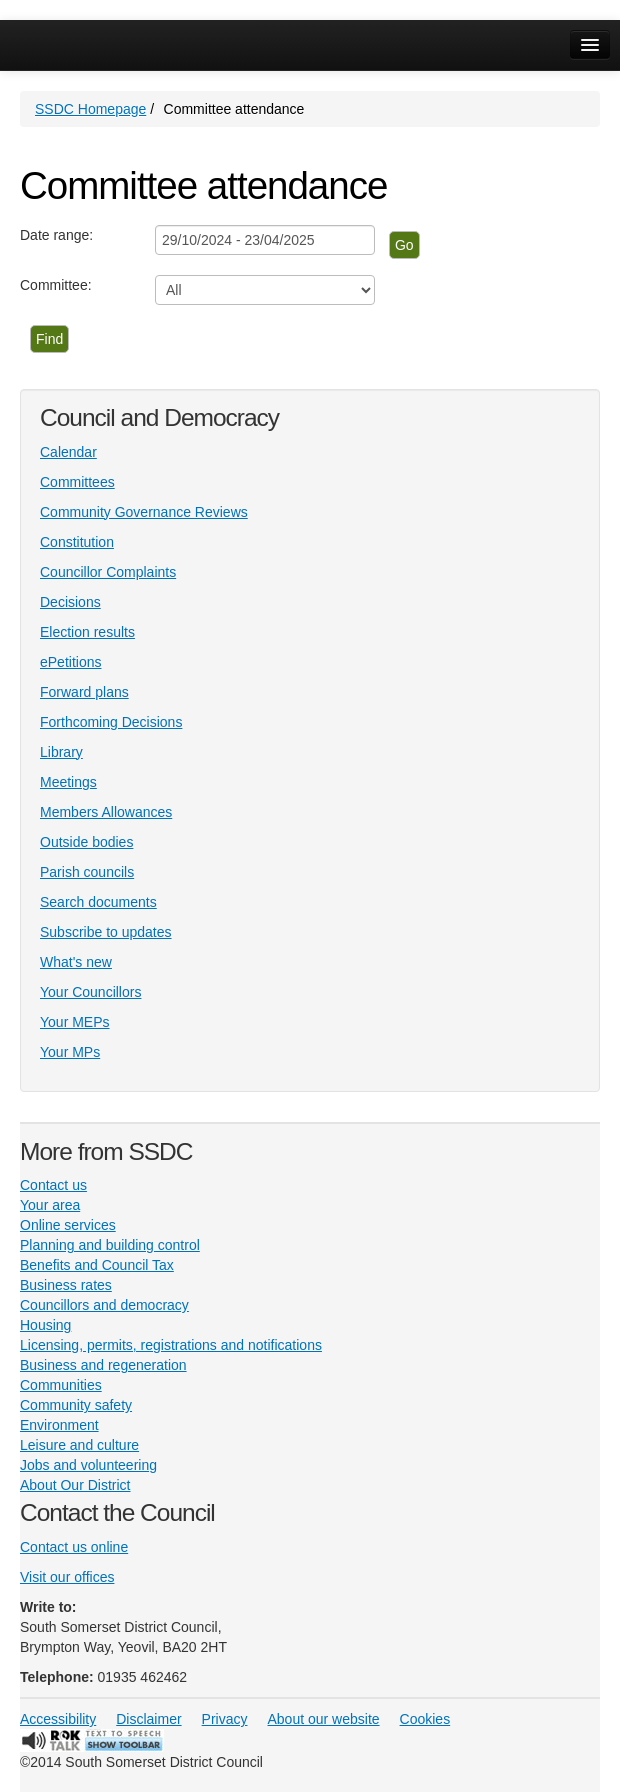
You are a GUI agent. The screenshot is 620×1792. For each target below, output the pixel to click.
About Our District (75, 1485)
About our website (324, 1719)
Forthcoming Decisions (111, 722)
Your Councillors (90, 992)
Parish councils (87, 872)
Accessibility (58, 1719)
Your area (50, 1205)
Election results (87, 632)
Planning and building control (110, 1245)
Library (61, 752)
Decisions (70, 602)
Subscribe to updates (106, 932)
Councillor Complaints (108, 572)
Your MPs (70, 1052)
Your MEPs (75, 1022)
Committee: (56, 285)
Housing (45, 1325)
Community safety (76, 1405)
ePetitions (70, 662)
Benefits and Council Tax (97, 1265)
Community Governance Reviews (144, 512)
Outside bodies (86, 842)
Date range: (56, 235)
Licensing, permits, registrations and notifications (171, 1345)
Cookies (425, 1719)
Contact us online (74, 1547)
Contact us (53, 1185)
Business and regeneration (103, 1365)
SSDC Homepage (90, 109)
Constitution (77, 542)
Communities (61, 1385)
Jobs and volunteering (88, 1465)
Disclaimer (148, 1719)
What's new (76, 962)
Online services (68, 1225)
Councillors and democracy (104, 1305)
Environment (59, 1425)
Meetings (68, 782)
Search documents (98, 902)
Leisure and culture (79, 1445)
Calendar (68, 452)
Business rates (66, 1285)
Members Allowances (106, 812)
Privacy (225, 1719)
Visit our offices (67, 1577)
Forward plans (84, 692)
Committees (77, 482)
